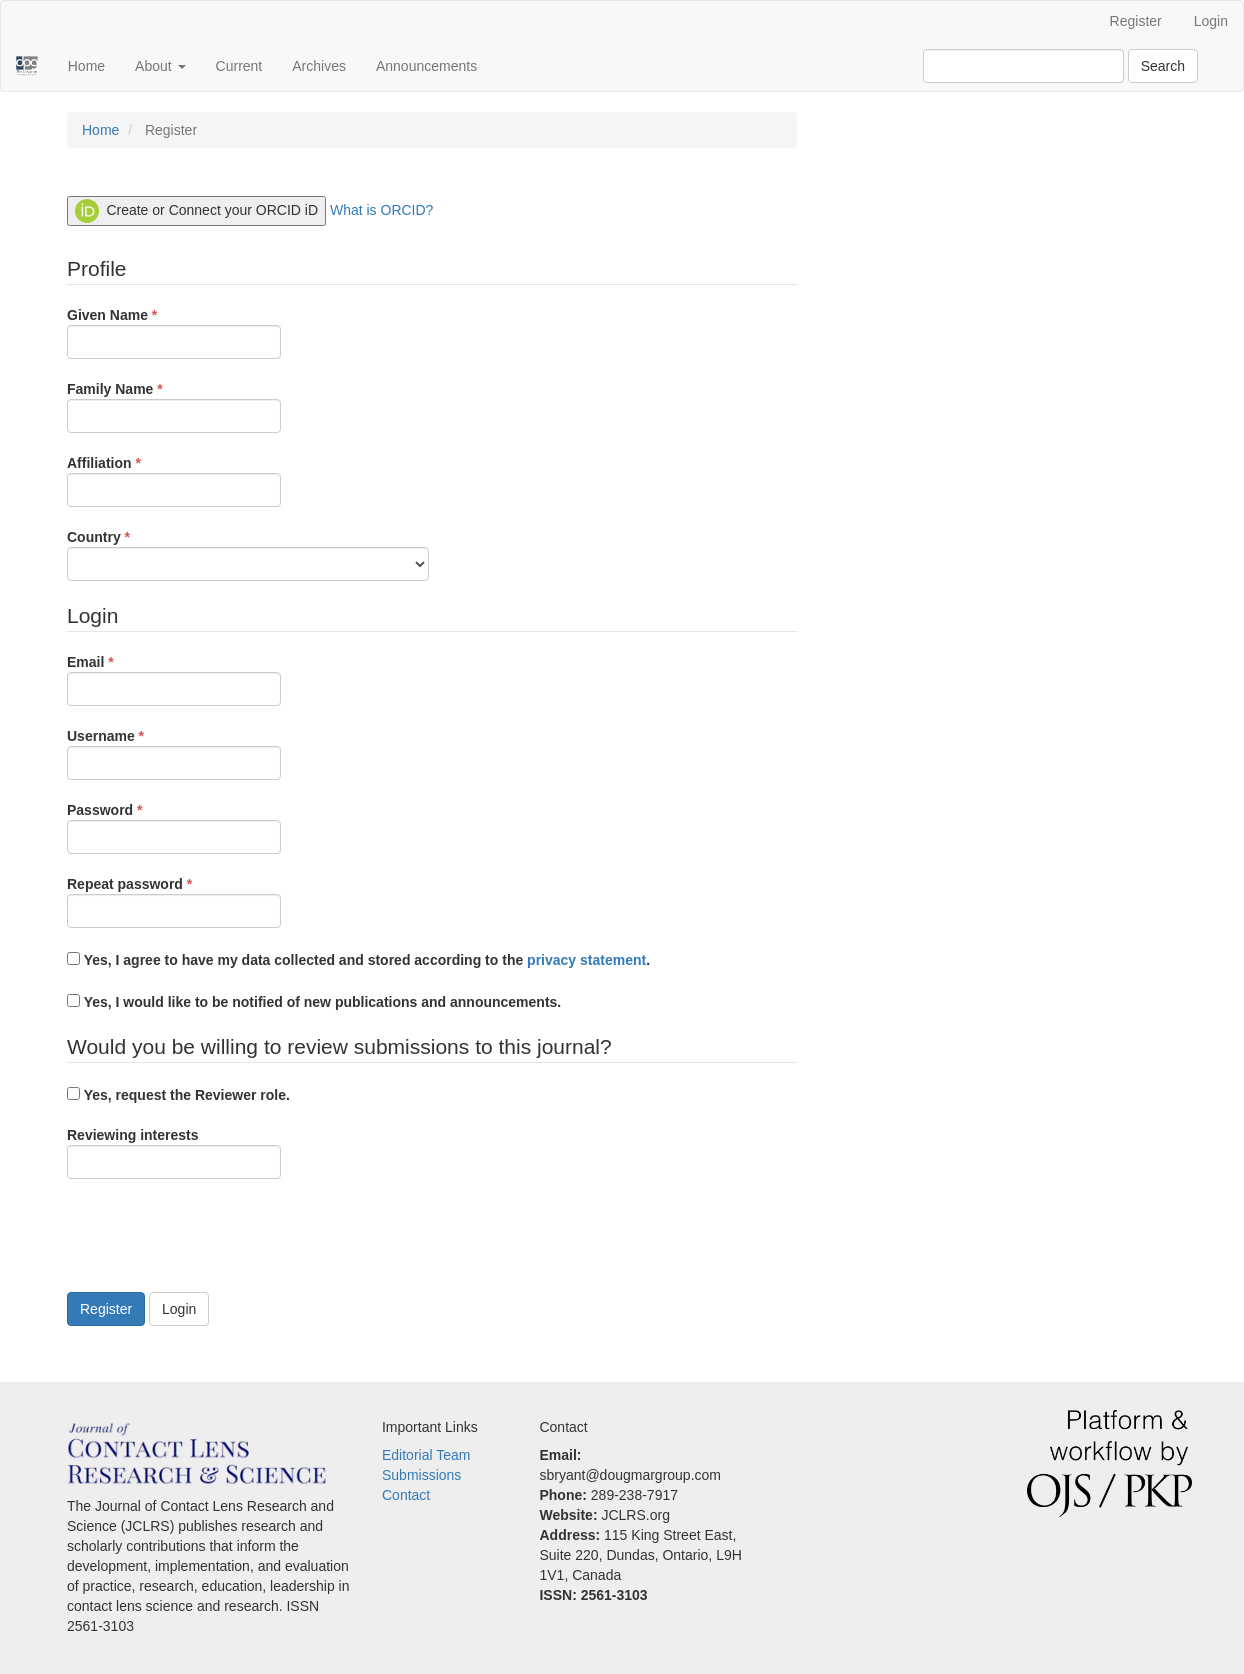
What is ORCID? (381, 210)
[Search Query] (1023, 66)
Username (174, 753)
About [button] (160, 66)
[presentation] (219, 1238)
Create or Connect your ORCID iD (196, 211)
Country (248, 554)
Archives (319, 66)
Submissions (421, 1475)
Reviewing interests (174, 1153)
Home (86, 66)
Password (174, 827)
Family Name (174, 406)
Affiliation (174, 480)
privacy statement (586, 960)
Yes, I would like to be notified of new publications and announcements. (314, 1002)
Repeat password (174, 901)
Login (1211, 21)
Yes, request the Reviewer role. (178, 1095)
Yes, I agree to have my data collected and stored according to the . (358, 960)
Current (239, 66)
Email (174, 679)
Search (1163, 66)
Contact (406, 1495)
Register (1136, 21)
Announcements (426, 66)
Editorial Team (426, 1455)
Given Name (174, 332)
